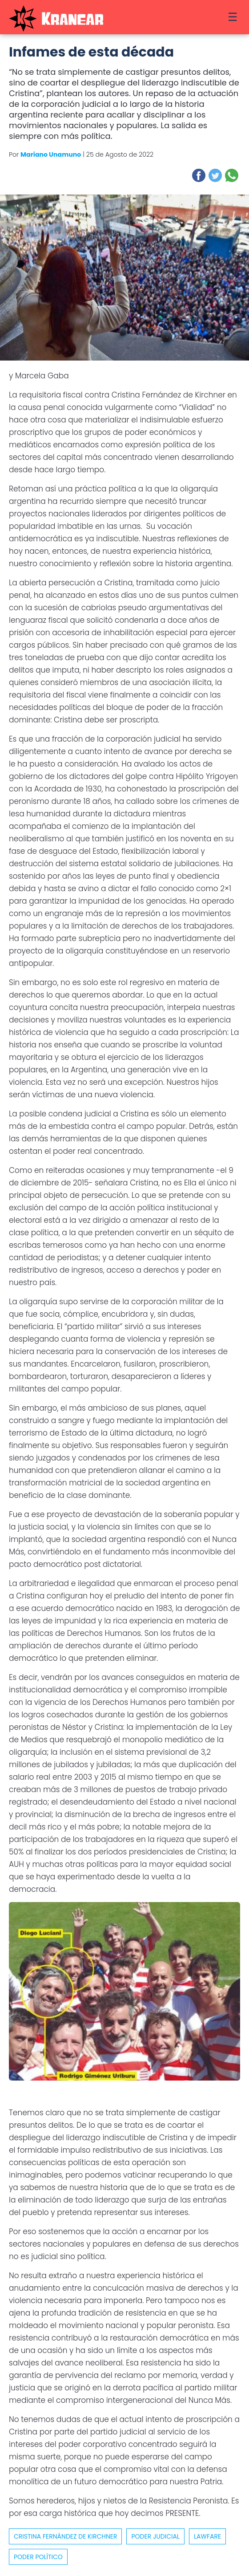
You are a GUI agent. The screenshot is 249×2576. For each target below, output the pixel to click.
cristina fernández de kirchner (65, 2536)
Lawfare (207, 2536)
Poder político (38, 2556)
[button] (198, 175)
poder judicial (155, 2536)
